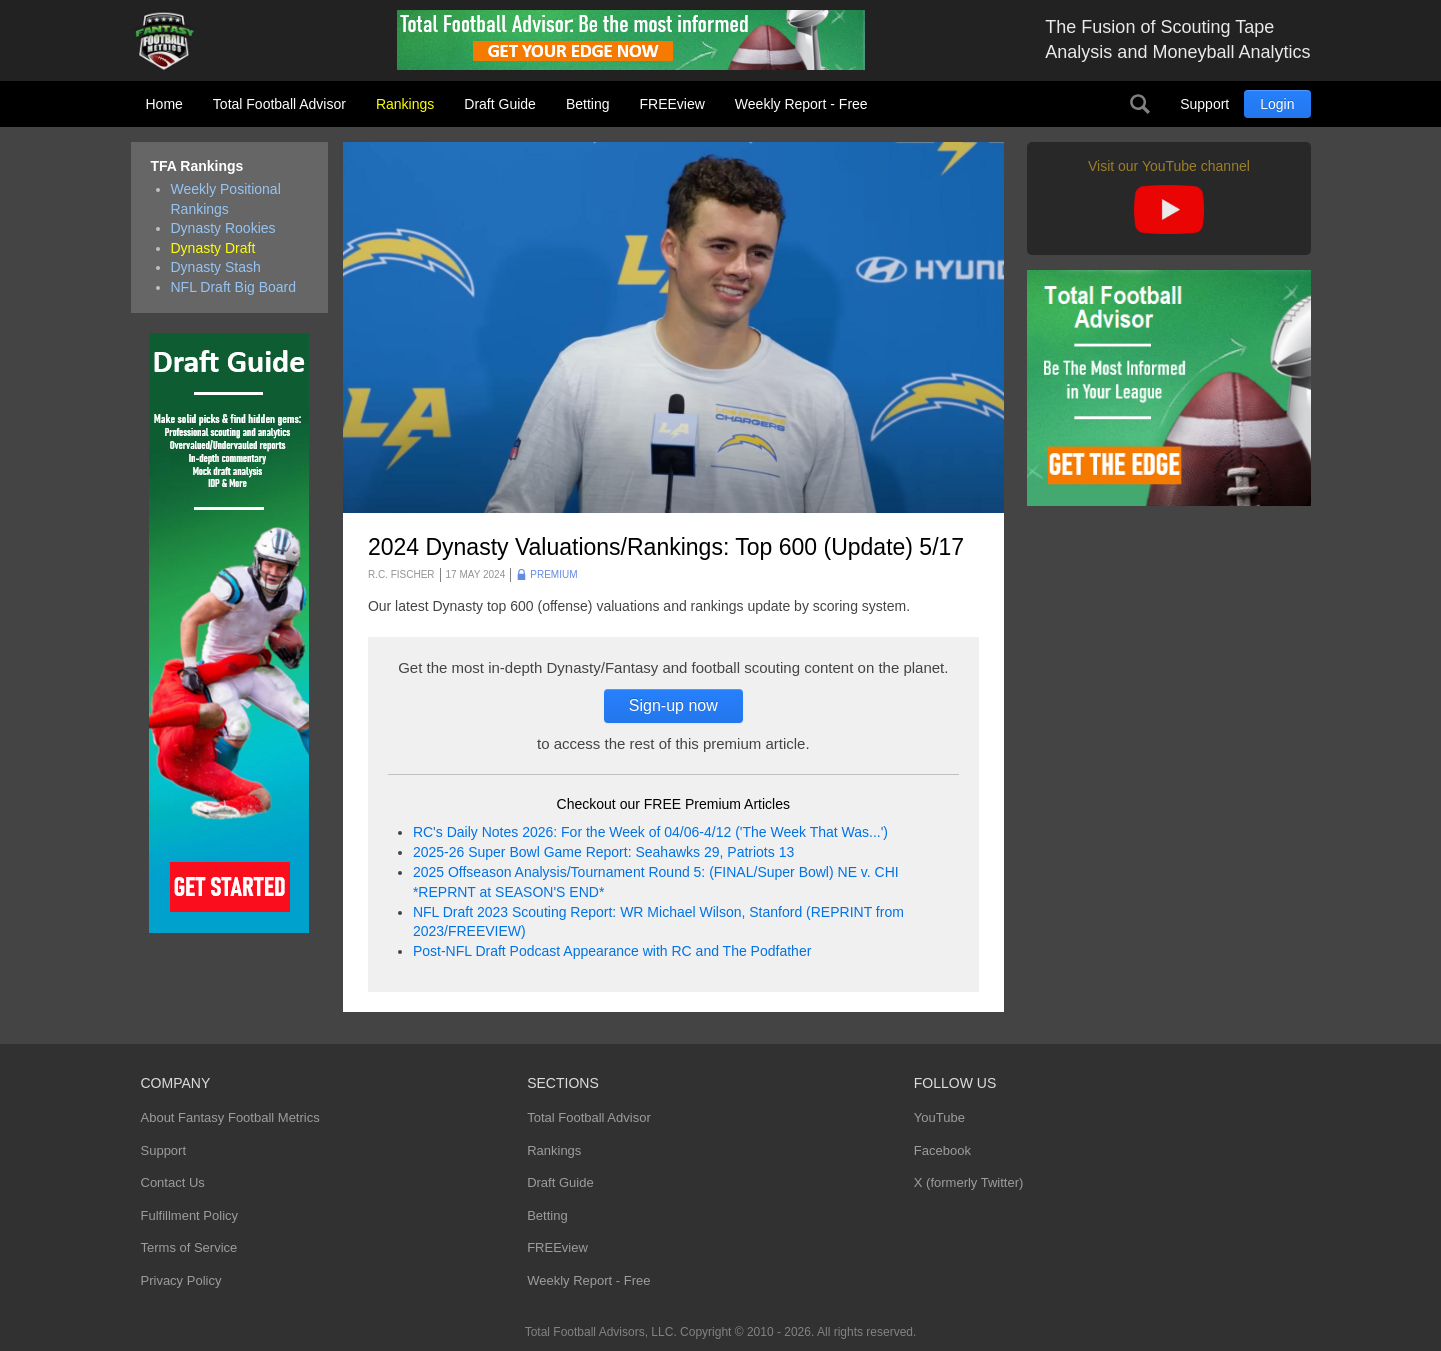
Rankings (405, 104)
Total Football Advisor (279, 104)
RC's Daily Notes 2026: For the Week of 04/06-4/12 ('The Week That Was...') (650, 832)
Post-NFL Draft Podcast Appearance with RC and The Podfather (612, 951)
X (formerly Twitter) (969, 1182)
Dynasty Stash (216, 267)
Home (164, 104)
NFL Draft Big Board (234, 287)
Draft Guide (500, 104)
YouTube (939, 1117)
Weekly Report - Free (801, 104)
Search (1140, 104)
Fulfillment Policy (190, 1215)
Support (1204, 104)
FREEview (672, 104)
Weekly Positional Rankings (226, 199)
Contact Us (173, 1182)
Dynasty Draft (213, 248)
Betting (588, 104)
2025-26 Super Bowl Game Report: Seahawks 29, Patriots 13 (603, 852)
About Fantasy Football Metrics (230, 1117)
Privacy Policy (181, 1280)
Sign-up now (673, 705)
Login (1277, 104)
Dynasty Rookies (223, 228)
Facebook (942, 1150)
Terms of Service (189, 1247)
